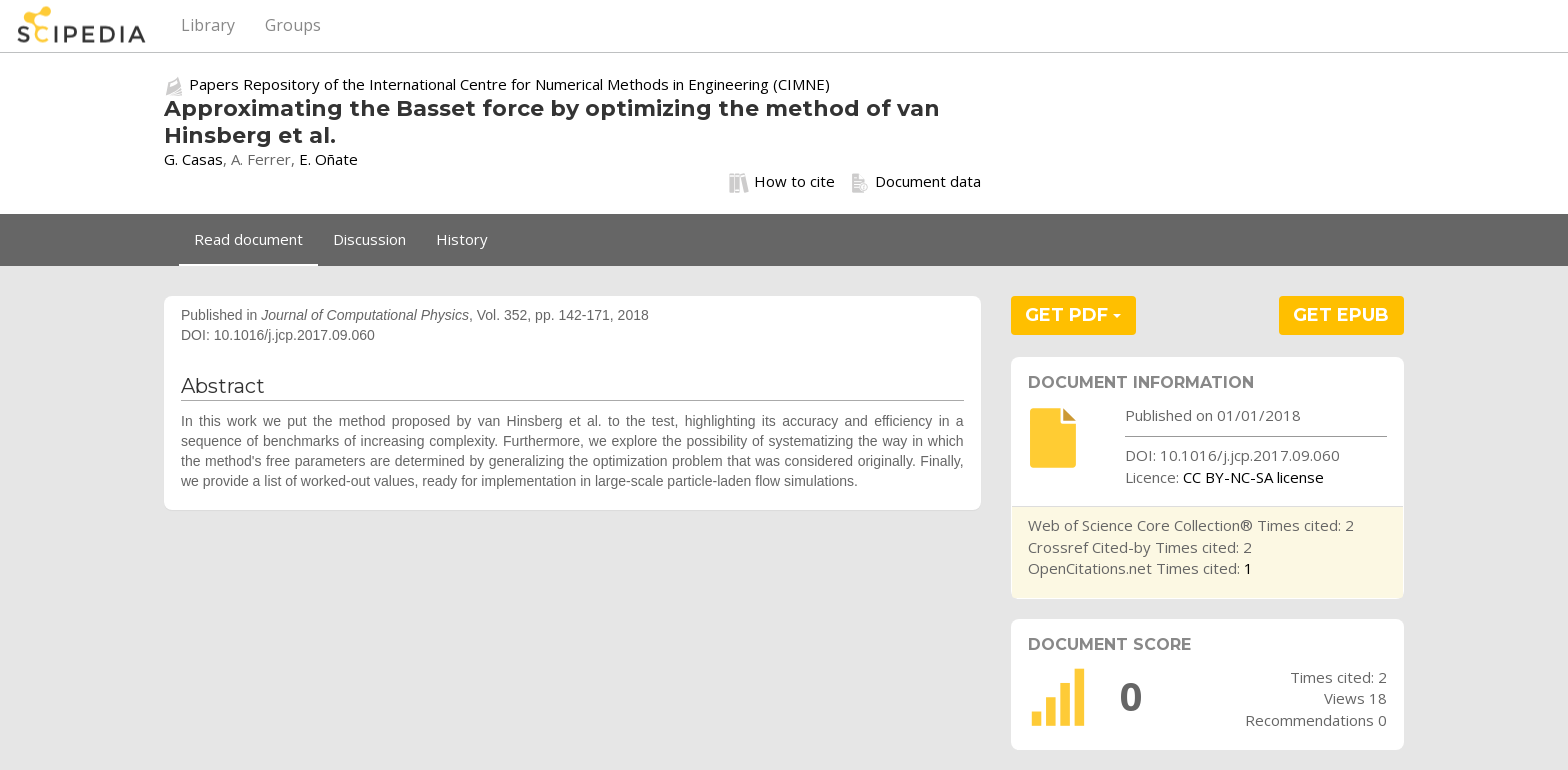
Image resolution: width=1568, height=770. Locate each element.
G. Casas (193, 159)
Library (208, 25)
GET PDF (1073, 315)
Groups (293, 25)
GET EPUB (1341, 315)
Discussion (369, 239)
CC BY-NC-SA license (1253, 477)
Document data (915, 182)
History (462, 239)
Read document (248, 239)
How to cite (782, 182)
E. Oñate (328, 159)
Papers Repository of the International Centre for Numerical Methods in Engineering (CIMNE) (509, 84)
